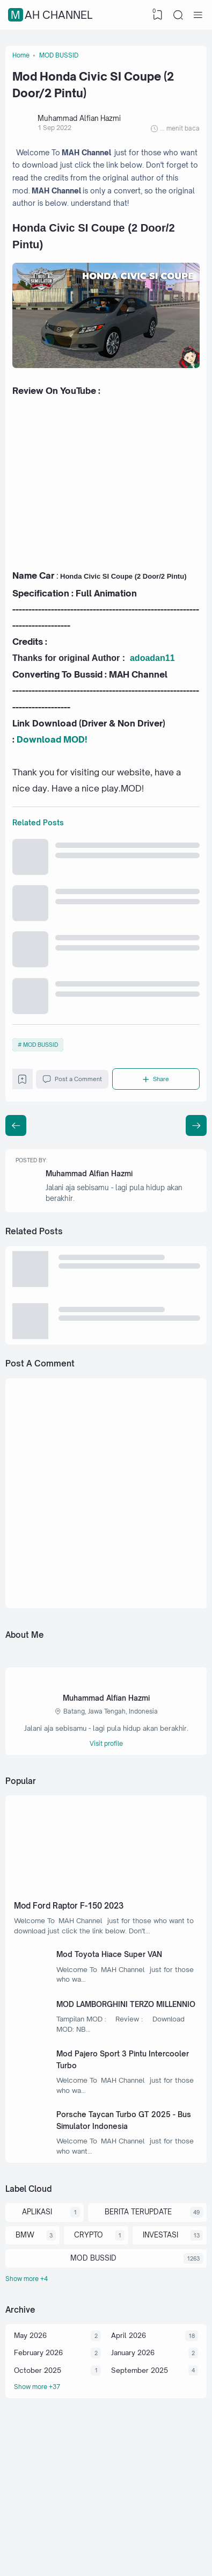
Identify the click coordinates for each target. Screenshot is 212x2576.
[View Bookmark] (157, 15)
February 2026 (38, 2417)
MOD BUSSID (40, 1070)
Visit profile (106, 1782)
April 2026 (128, 2399)
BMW (24, 2297)
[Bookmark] (23, 1109)
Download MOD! (52, 755)
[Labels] (106, 2342)
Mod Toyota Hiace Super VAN (113, 1996)
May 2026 (30, 2399)
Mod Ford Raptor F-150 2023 (73, 1945)
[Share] (157, 1106)
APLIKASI (36, 2273)
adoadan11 (152, 670)
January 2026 (133, 2417)
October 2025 (38, 2435)
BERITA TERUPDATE (137, 2273)
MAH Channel (51, 14)
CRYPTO (88, 2297)
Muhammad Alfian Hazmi (92, 1202)
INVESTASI (159, 2297)
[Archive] (106, 2453)
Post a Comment (74, 1106)
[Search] (178, 15)
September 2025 (140, 2435)
